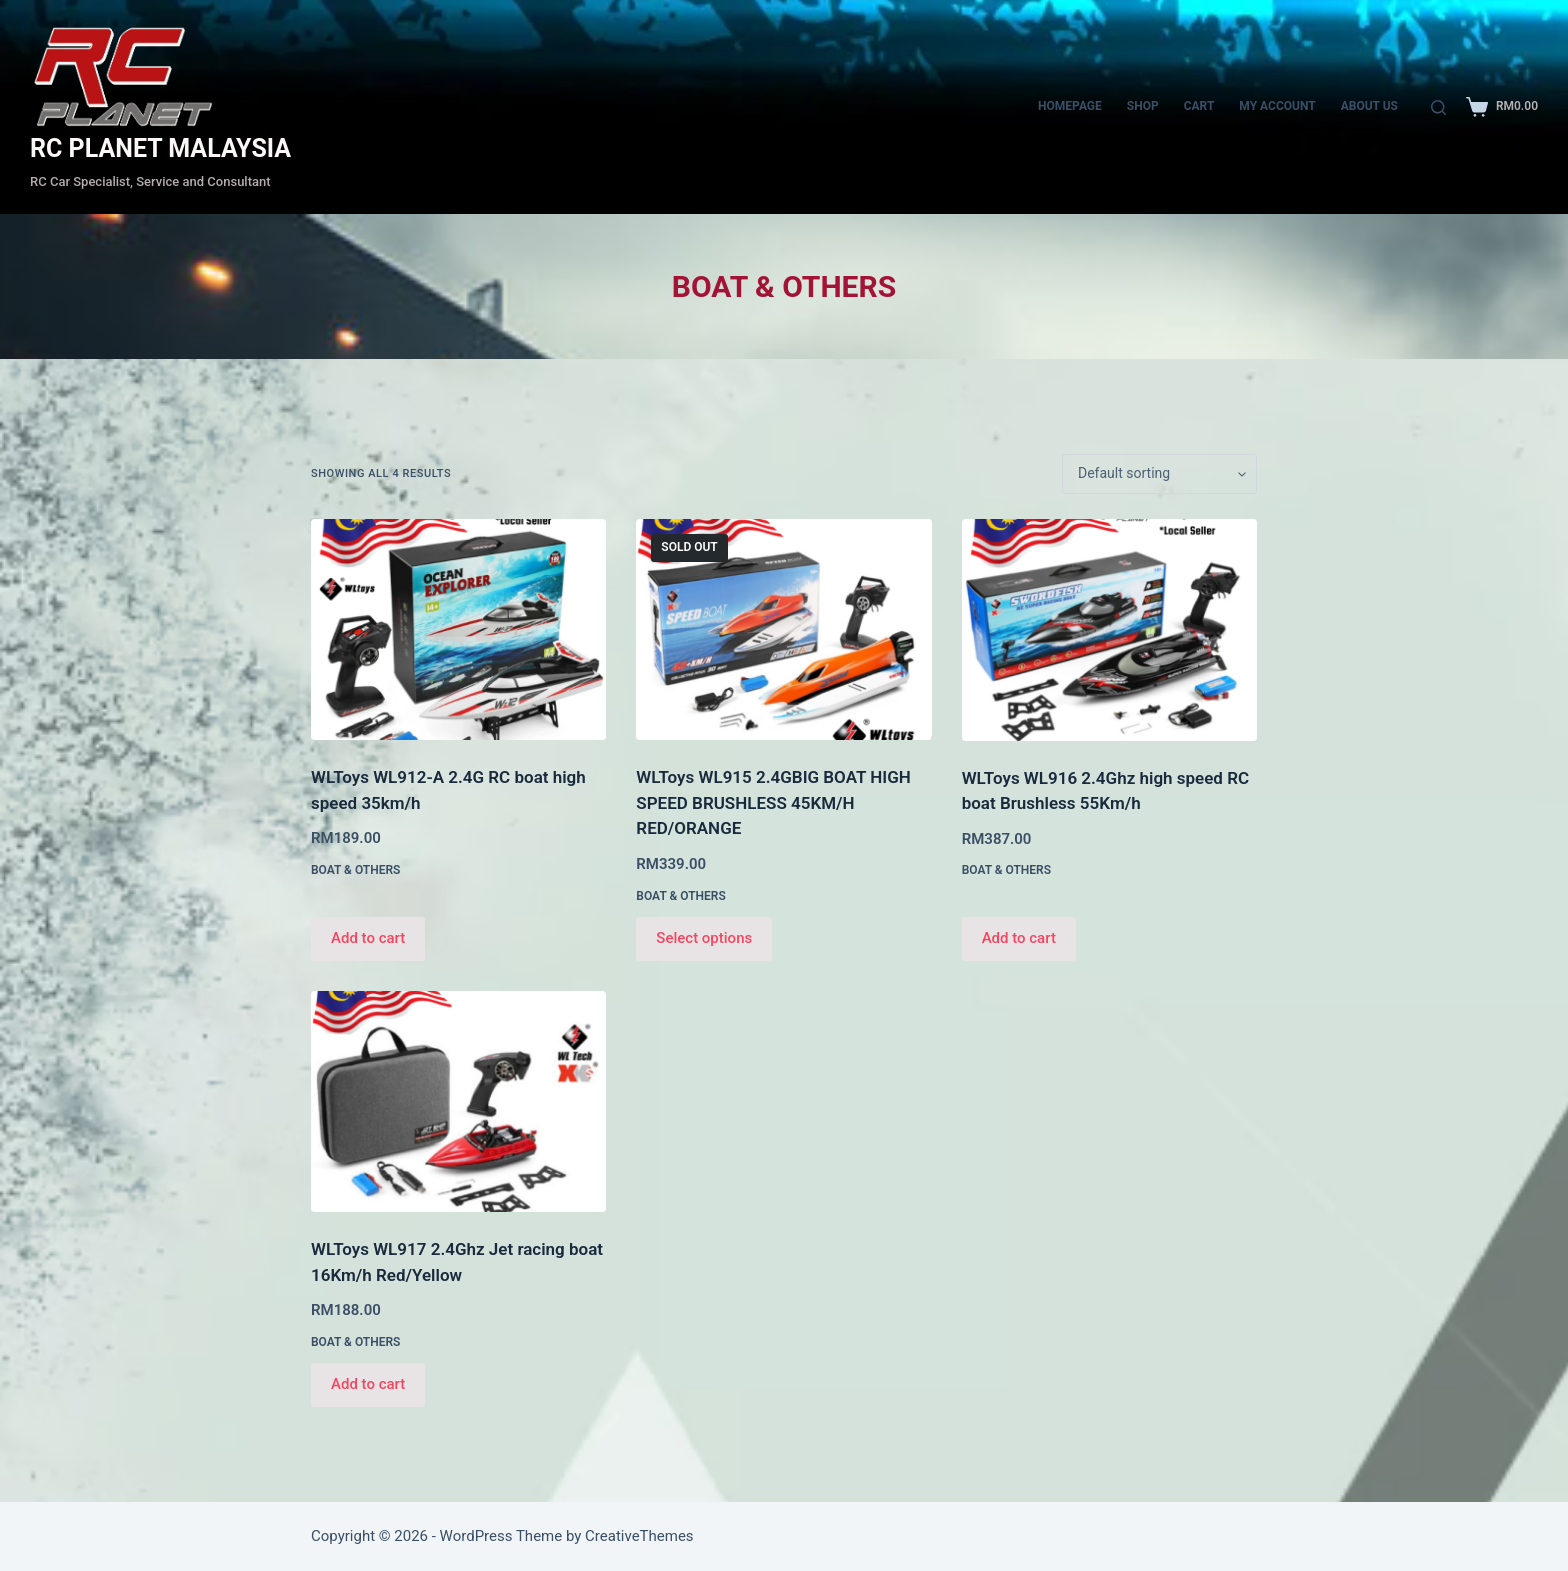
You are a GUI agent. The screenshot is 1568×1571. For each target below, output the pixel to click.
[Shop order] (1159, 474)
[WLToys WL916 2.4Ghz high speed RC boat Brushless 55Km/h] (1109, 630)
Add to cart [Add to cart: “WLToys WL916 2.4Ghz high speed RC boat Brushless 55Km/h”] (1019, 938)
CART (1199, 106)
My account (1277, 106)
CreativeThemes (639, 1536)
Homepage (1070, 106)
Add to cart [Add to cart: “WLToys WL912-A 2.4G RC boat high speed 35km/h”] (368, 938)
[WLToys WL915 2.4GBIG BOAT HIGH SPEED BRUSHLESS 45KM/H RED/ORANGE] (783, 629)
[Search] (1438, 107)
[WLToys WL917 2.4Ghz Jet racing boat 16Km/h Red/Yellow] (458, 1101)
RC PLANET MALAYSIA (160, 148)
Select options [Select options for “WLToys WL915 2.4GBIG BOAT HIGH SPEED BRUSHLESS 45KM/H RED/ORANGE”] (704, 938)
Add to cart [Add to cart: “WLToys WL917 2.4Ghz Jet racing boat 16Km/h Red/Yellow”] (368, 1384)
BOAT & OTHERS (355, 870)
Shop (1143, 106)
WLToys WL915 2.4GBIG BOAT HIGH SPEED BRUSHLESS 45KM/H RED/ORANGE (773, 802)
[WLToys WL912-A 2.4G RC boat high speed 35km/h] (458, 629)
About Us (1369, 106)
